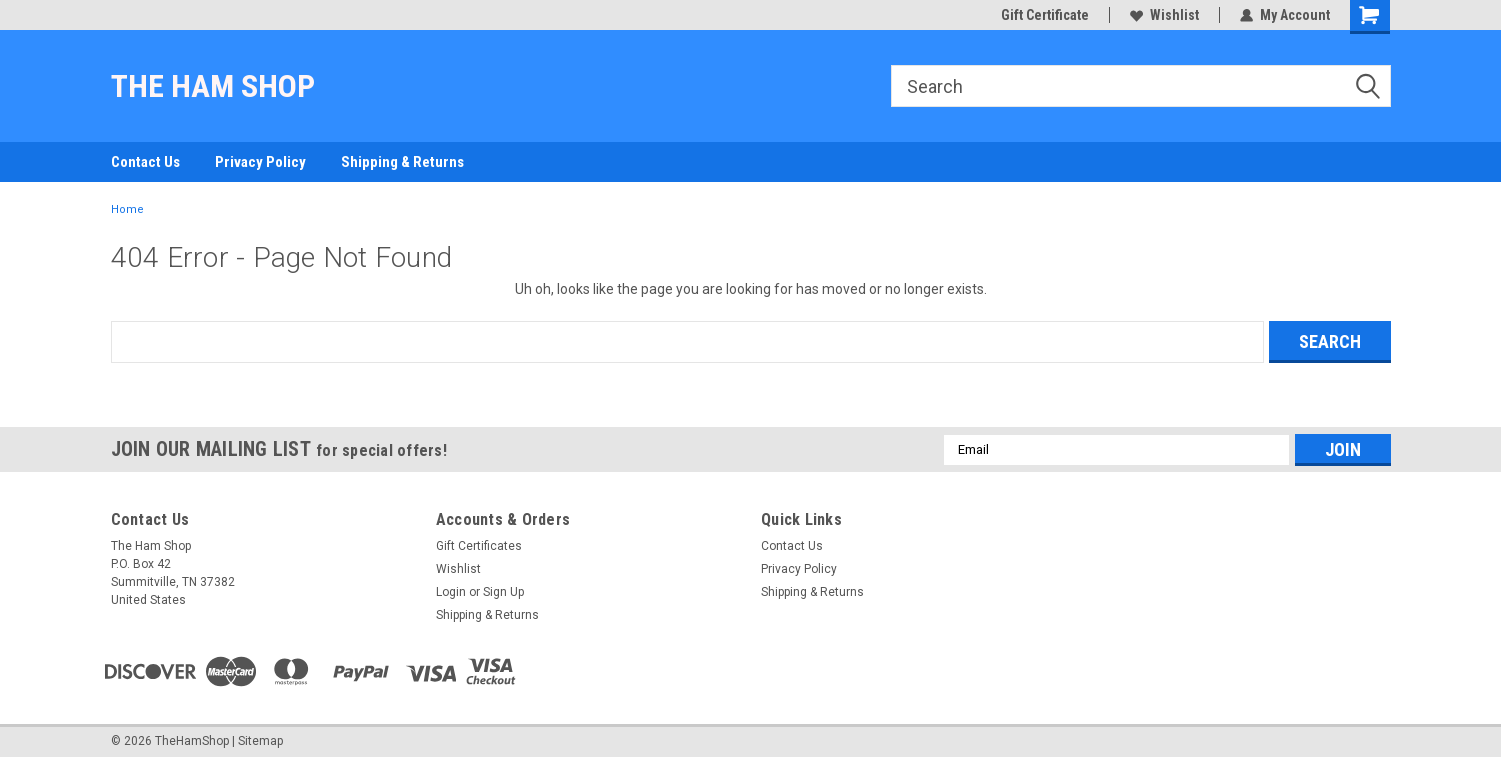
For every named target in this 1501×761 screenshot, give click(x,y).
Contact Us (145, 162)
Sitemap (260, 741)
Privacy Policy (260, 162)
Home (127, 209)
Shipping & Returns (402, 162)
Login (451, 592)
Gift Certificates (479, 546)
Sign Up (503, 592)
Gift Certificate (1045, 15)
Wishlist (1164, 15)
